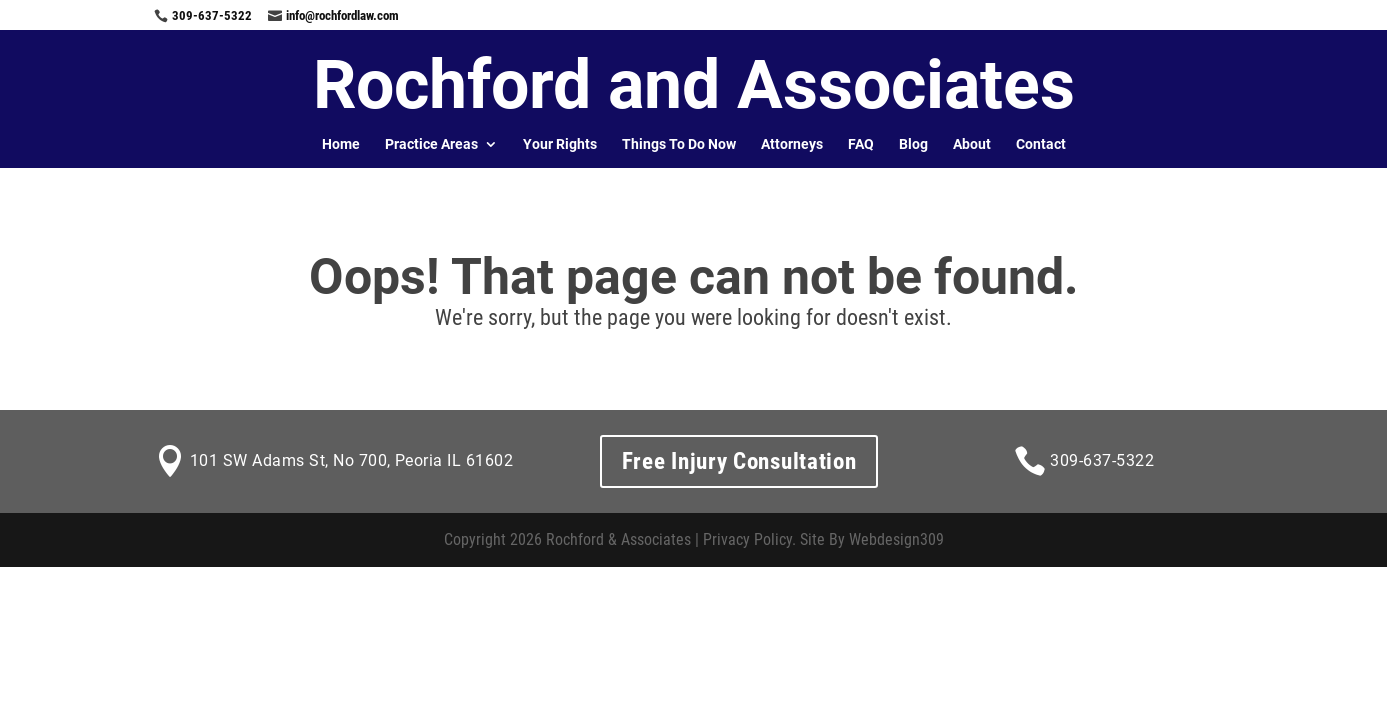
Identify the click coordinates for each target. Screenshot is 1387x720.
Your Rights (560, 144)
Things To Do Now (679, 144)
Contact (1041, 144)
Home (341, 144)
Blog (913, 144)
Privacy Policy (747, 539)
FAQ (861, 144)
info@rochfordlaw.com (342, 15)
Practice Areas (431, 144)
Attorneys (792, 144)
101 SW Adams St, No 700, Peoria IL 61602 (351, 460)
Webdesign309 (896, 539)
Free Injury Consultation (739, 461)
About (972, 144)
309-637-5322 (212, 15)
